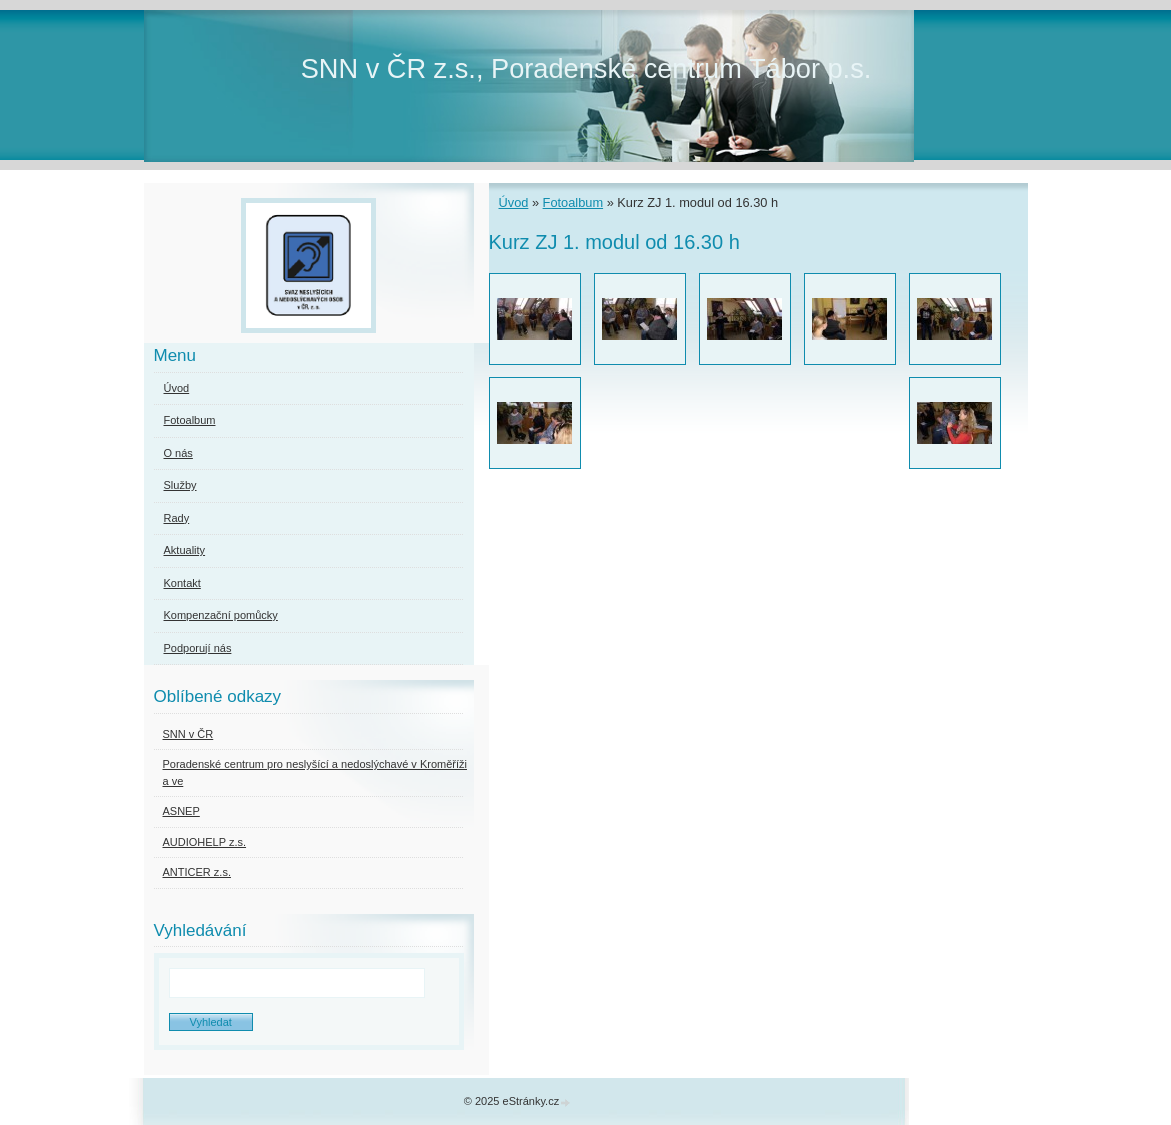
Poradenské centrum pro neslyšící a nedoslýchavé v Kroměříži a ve (315, 772)
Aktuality (185, 550)
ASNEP (181, 811)
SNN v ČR (188, 734)
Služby (180, 485)
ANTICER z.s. (197, 872)
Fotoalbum (573, 202)
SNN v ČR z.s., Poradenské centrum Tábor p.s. (586, 68)
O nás (178, 453)
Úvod (514, 202)
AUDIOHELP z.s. (205, 842)
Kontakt (182, 583)
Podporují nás (198, 648)
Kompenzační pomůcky (221, 615)
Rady (177, 518)
